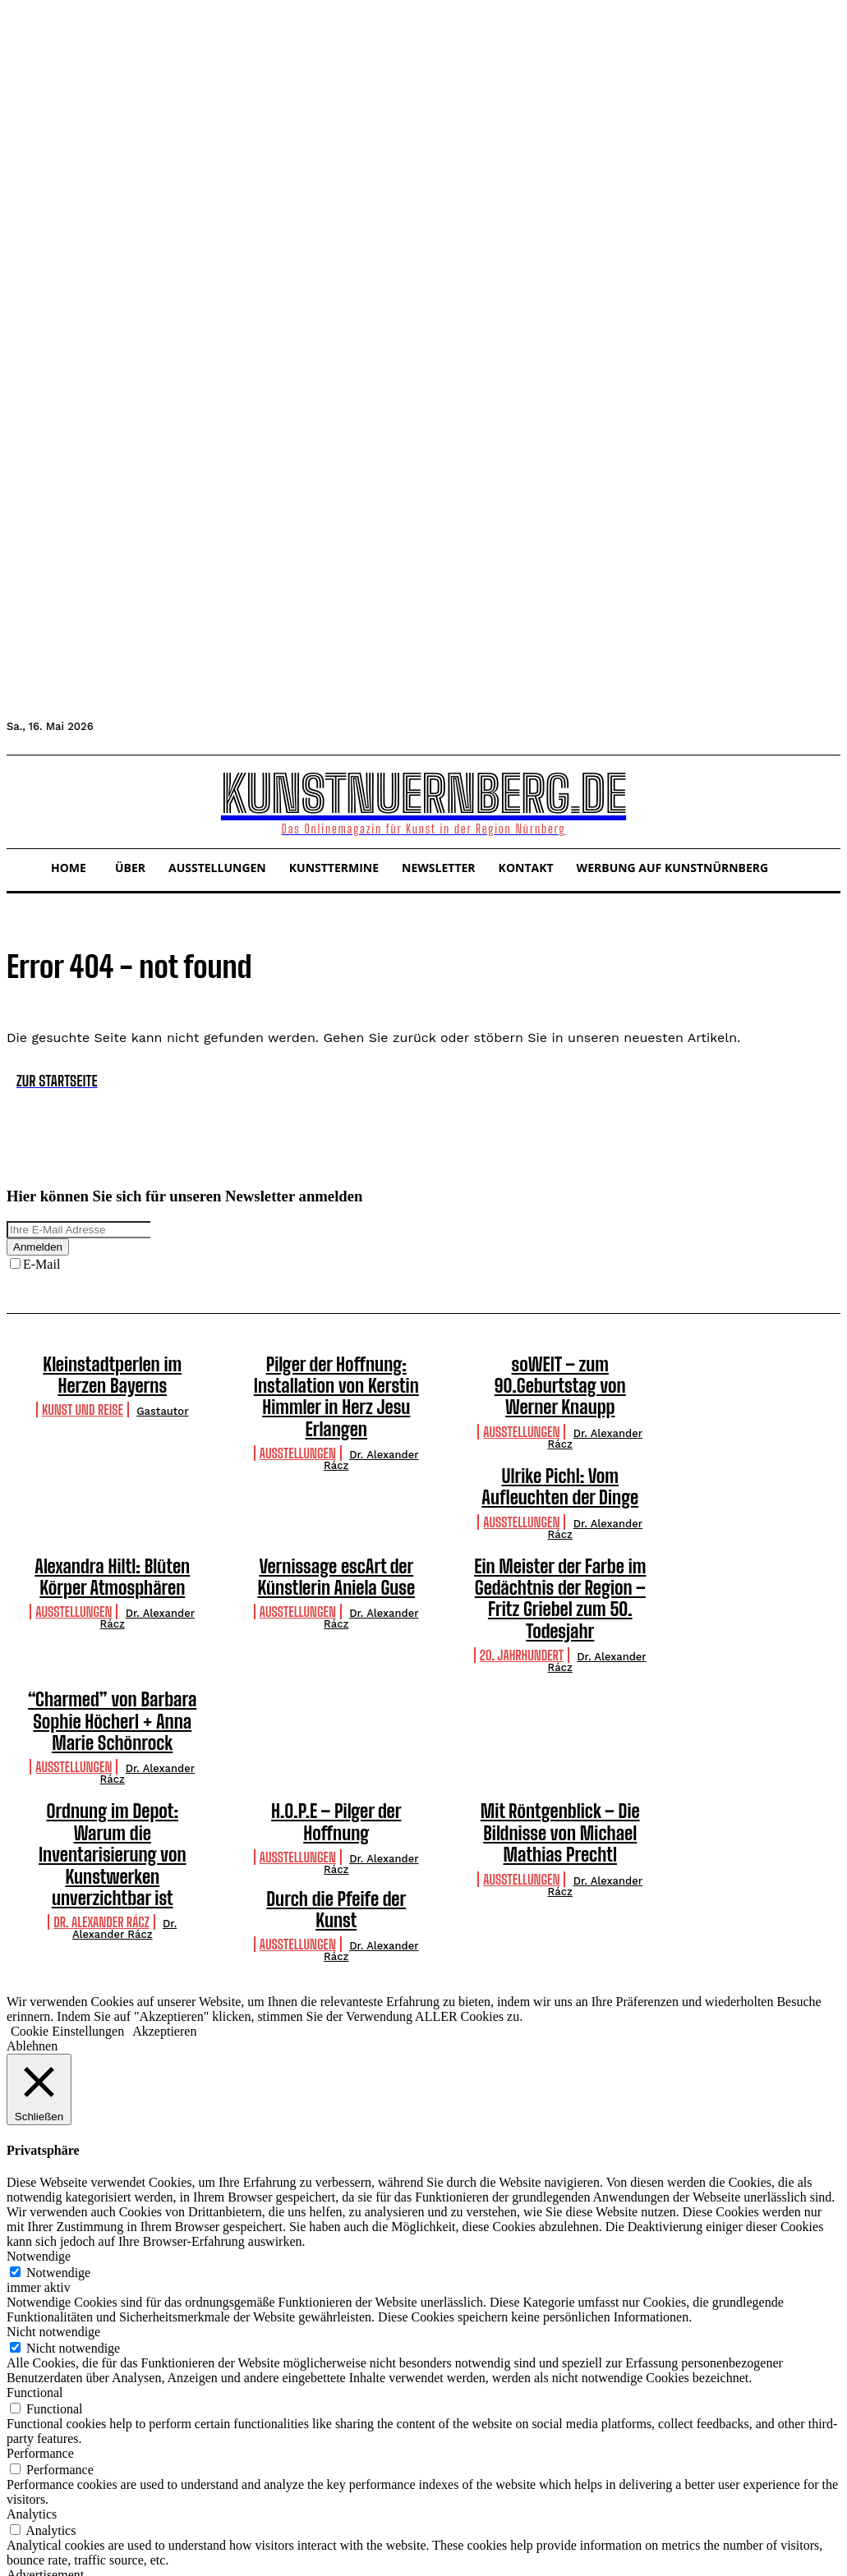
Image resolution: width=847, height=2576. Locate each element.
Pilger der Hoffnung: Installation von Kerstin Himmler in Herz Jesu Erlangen (336, 1380)
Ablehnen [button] (32, 1926)
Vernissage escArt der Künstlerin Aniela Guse (336, 1536)
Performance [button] (40, 2333)
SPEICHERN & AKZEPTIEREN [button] (95, 2562)
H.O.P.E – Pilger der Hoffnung (336, 1727)
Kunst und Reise (82, 1402)
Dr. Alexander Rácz (371, 1426)
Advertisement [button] (45, 2455)
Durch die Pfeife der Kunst (112, 1802)
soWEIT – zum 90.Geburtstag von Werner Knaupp (560, 1371)
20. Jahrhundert (522, 1584)
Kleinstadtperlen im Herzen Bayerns (113, 1371)
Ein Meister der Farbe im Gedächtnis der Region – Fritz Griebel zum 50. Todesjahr (560, 1544)
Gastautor (162, 1404)
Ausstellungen (298, 1419)
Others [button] (24, 2516)
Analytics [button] (32, 2394)
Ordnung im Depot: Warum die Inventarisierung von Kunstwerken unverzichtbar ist (112, 1744)
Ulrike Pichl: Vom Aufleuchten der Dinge (560, 1453)
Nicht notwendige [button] (53, 2212)
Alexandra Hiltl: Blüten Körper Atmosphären (112, 1536)
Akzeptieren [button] (164, 1911)
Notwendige (58, 2153)
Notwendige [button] (39, 2136)
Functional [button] (34, 2273)
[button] (26, 800)
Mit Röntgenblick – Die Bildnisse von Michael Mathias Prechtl (560, 1744)
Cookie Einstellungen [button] (67, 1911)
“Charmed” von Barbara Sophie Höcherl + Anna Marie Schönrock (112, 1644)
